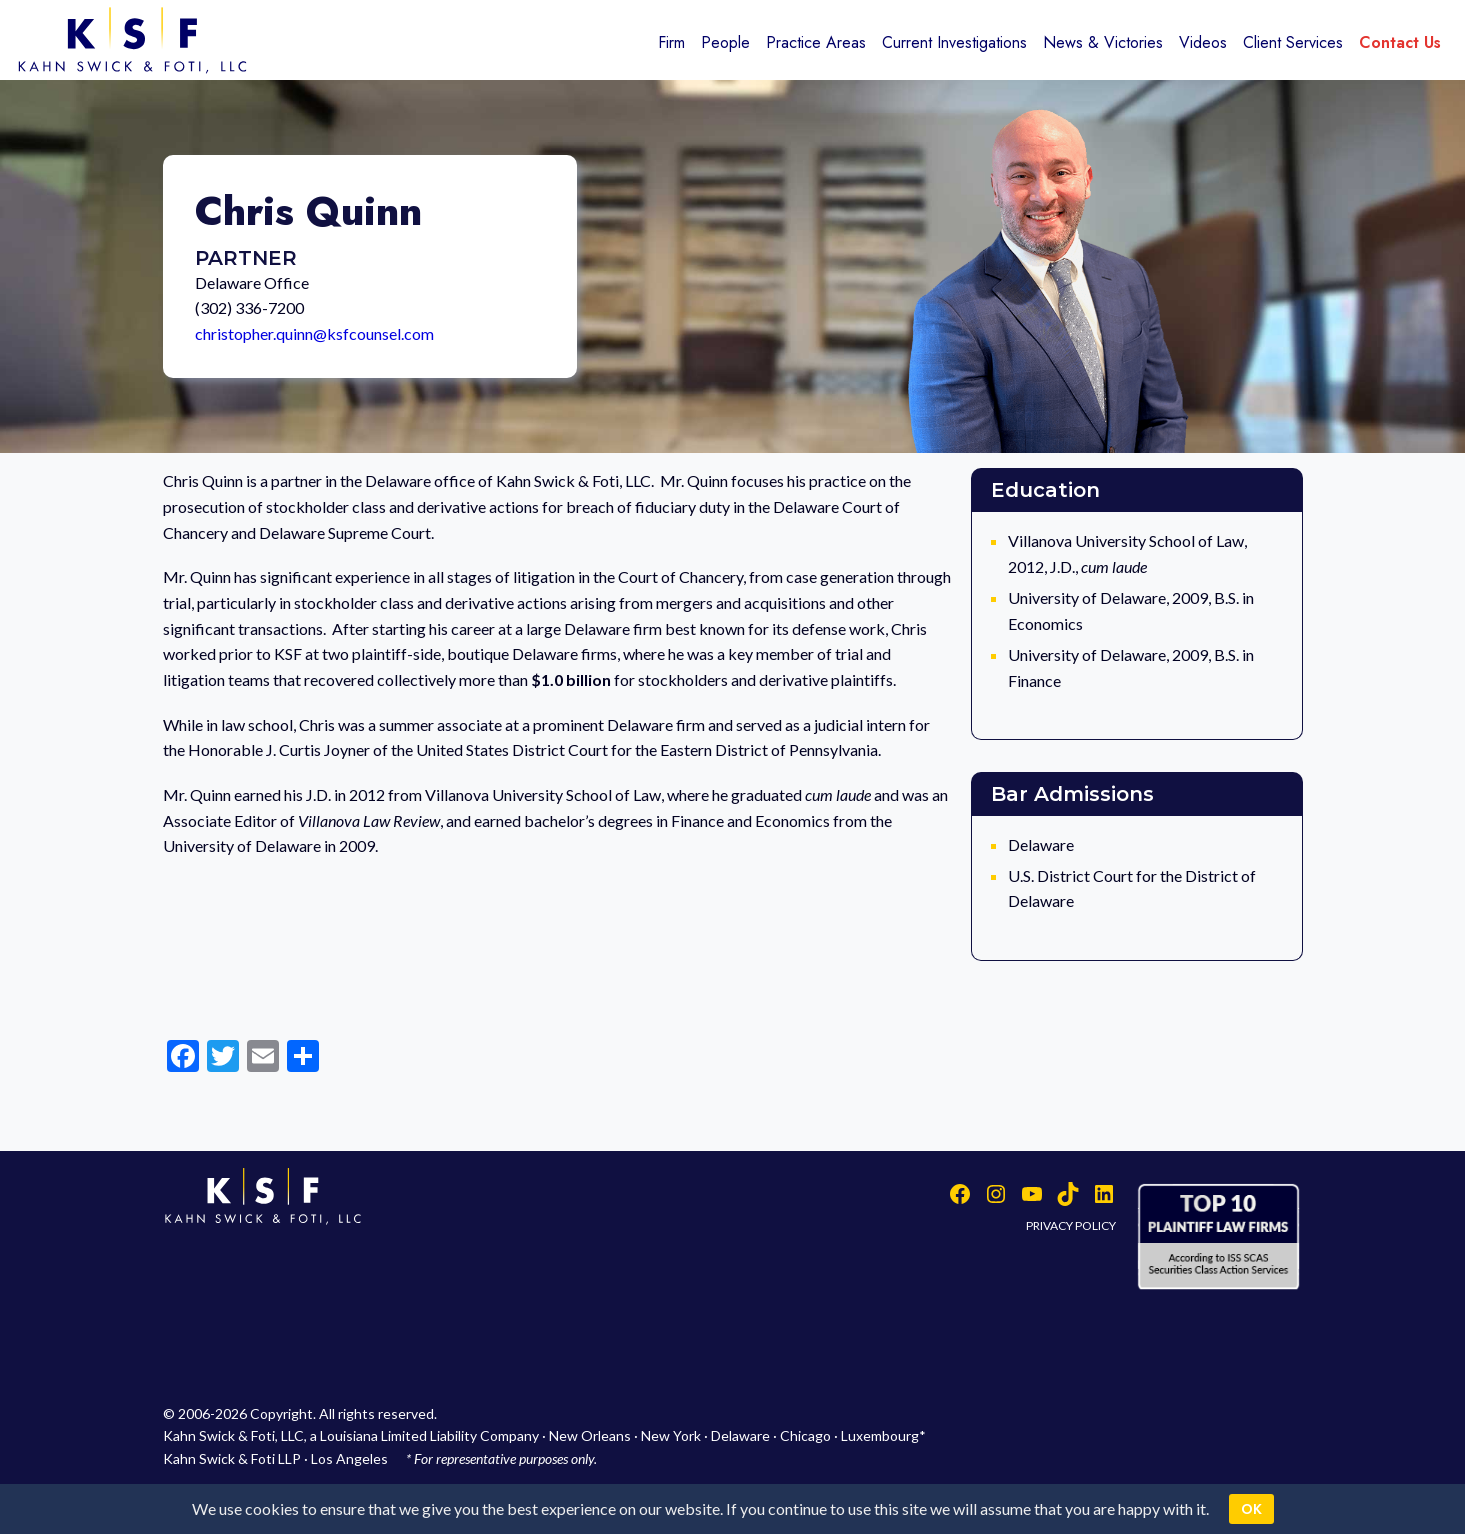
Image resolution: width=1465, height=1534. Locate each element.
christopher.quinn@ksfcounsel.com (314, 333)
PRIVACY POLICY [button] (1071, 1225)
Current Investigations (954, 42)
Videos (1203, 42)
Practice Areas (816, 42)
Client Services (1293, 42)
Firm (671, 42)
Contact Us (1400, 42)
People (725, 42)
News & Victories (1103, 42)
